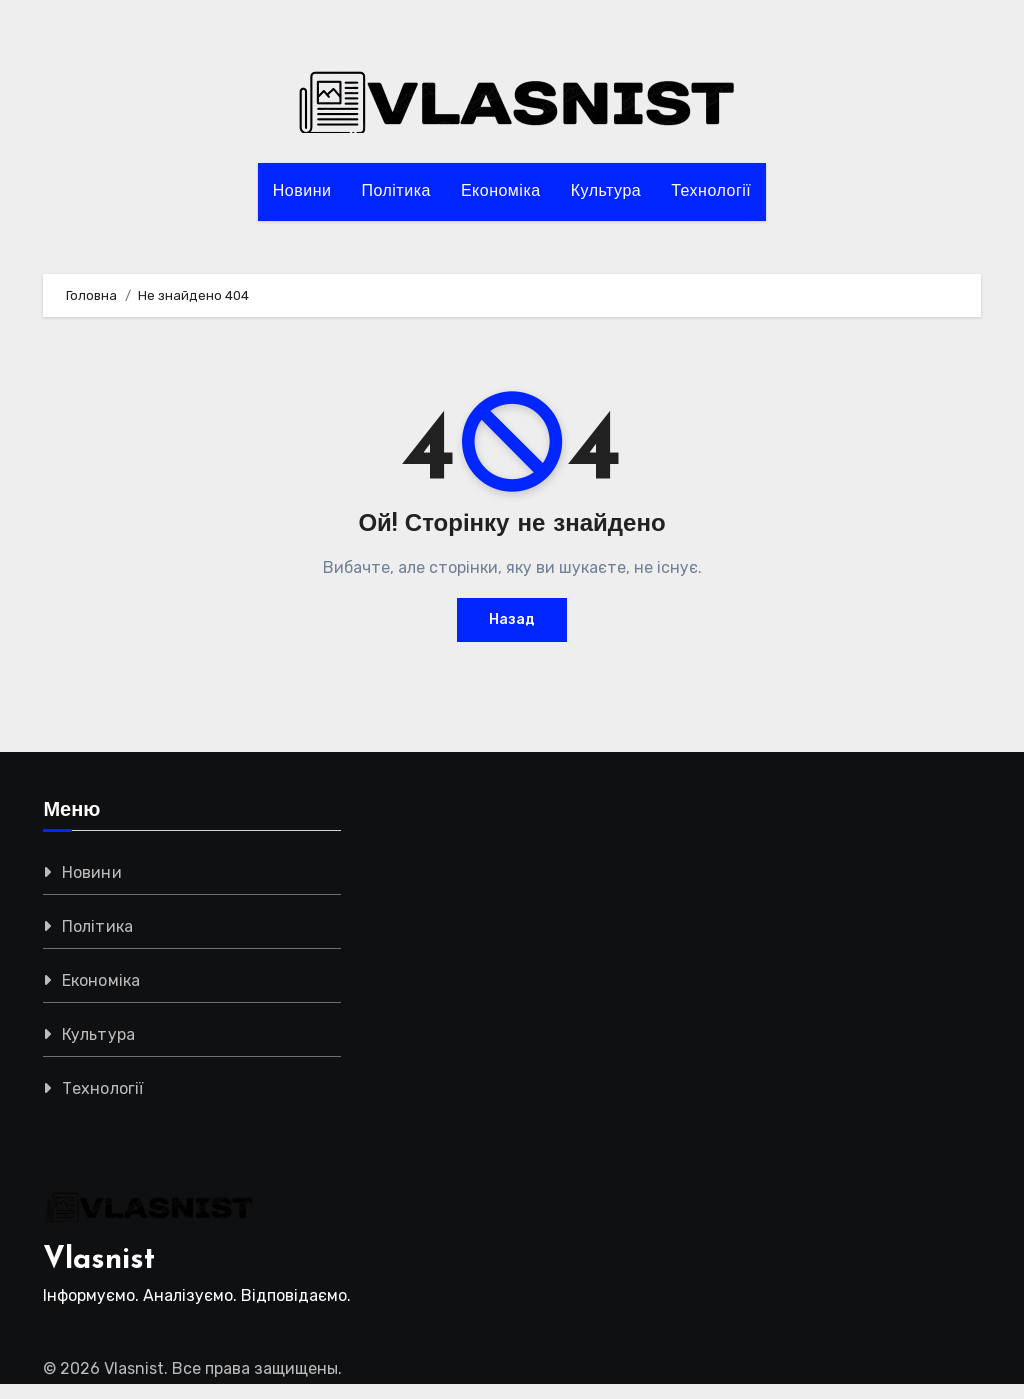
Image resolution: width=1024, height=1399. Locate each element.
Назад (512, 619)
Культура (606, 192)
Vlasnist (99, 1260)
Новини (302, 192)
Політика (395, 192)
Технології (711, 192)
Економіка (501, 192)
